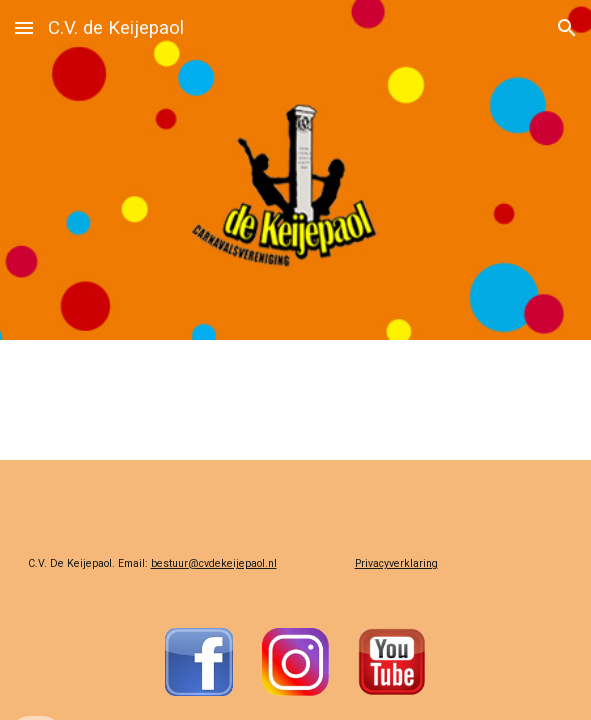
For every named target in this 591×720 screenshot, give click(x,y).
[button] (24, 27)
